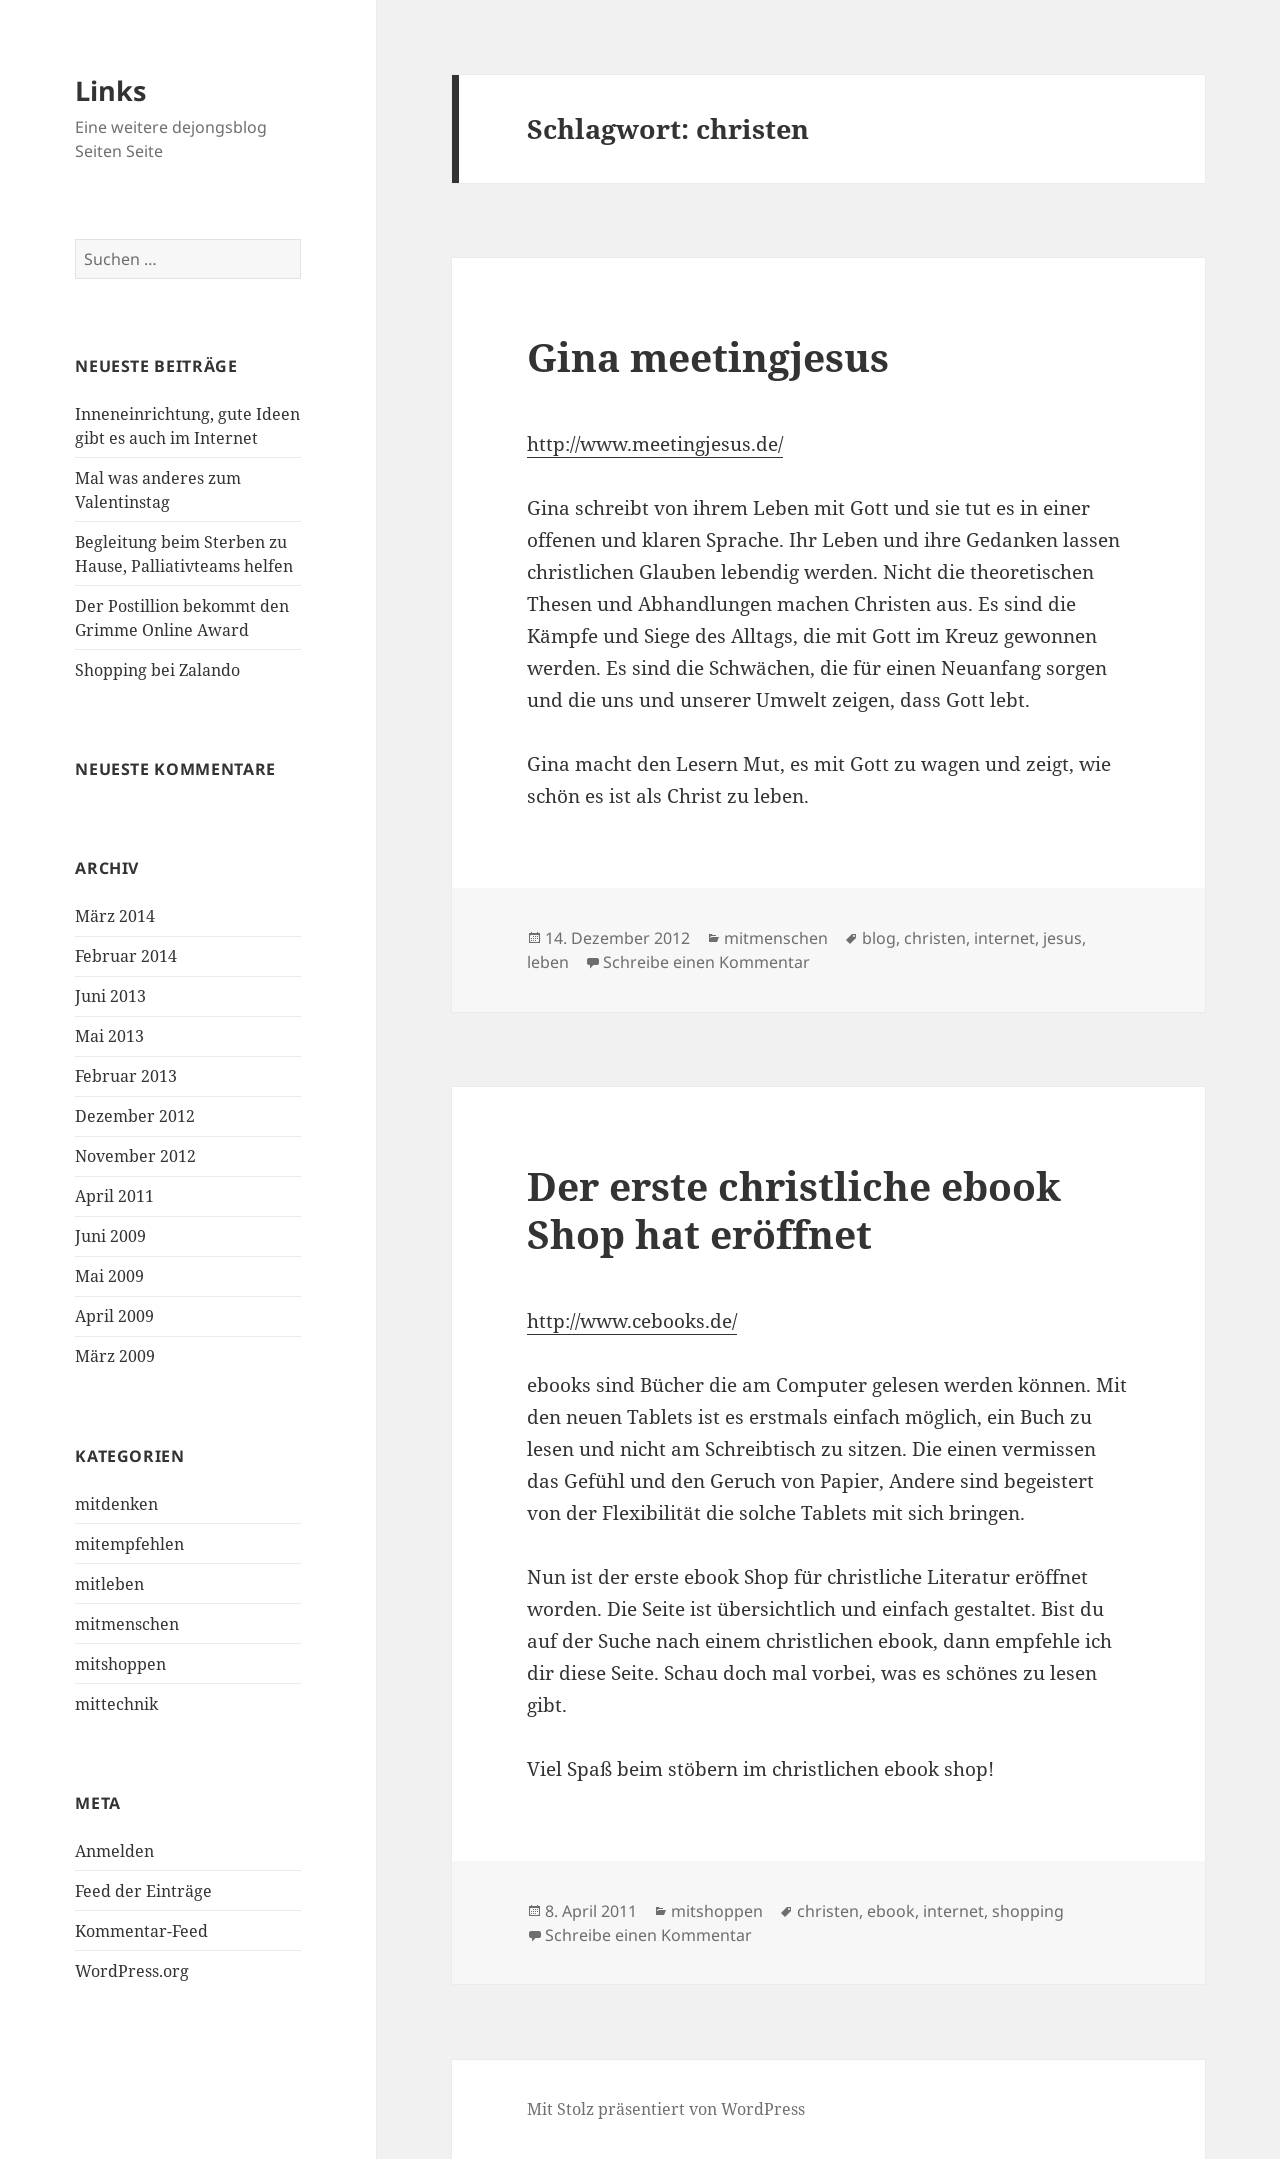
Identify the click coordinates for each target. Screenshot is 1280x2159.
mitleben (109, 1584)
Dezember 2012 (135, 1116)
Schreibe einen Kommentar (706, 962)
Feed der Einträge (143, 1891)
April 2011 (114, 1196)
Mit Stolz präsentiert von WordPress (666, 2109)
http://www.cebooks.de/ (632, 1321)
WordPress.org (132, 1971)
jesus (1062, 938)
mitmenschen (127, 1624)
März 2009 (115, 1356)
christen (935, 938)
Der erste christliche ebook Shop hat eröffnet (794, 1209)
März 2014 (115, 916)
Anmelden (114, 1851)
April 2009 (114, 1316)
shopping (1028, 1911)
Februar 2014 (126, 956)
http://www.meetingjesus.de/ (655, 444)
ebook (891, 1911)
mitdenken (116, 1504)
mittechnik (116, 1704)
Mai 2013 (109, 1036)
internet (1004, 938)
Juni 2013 (110, 996)
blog (879, 938)
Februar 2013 (126, 1076)
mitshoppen (120, 1664)
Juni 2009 (110, 1236)
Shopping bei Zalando (157, 670)
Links (110, 90)
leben (548, 962)
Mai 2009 (109, 1276)
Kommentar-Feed (141, 1931)
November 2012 (135, 1156)
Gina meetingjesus (708, 356)
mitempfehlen (129, 1544)
